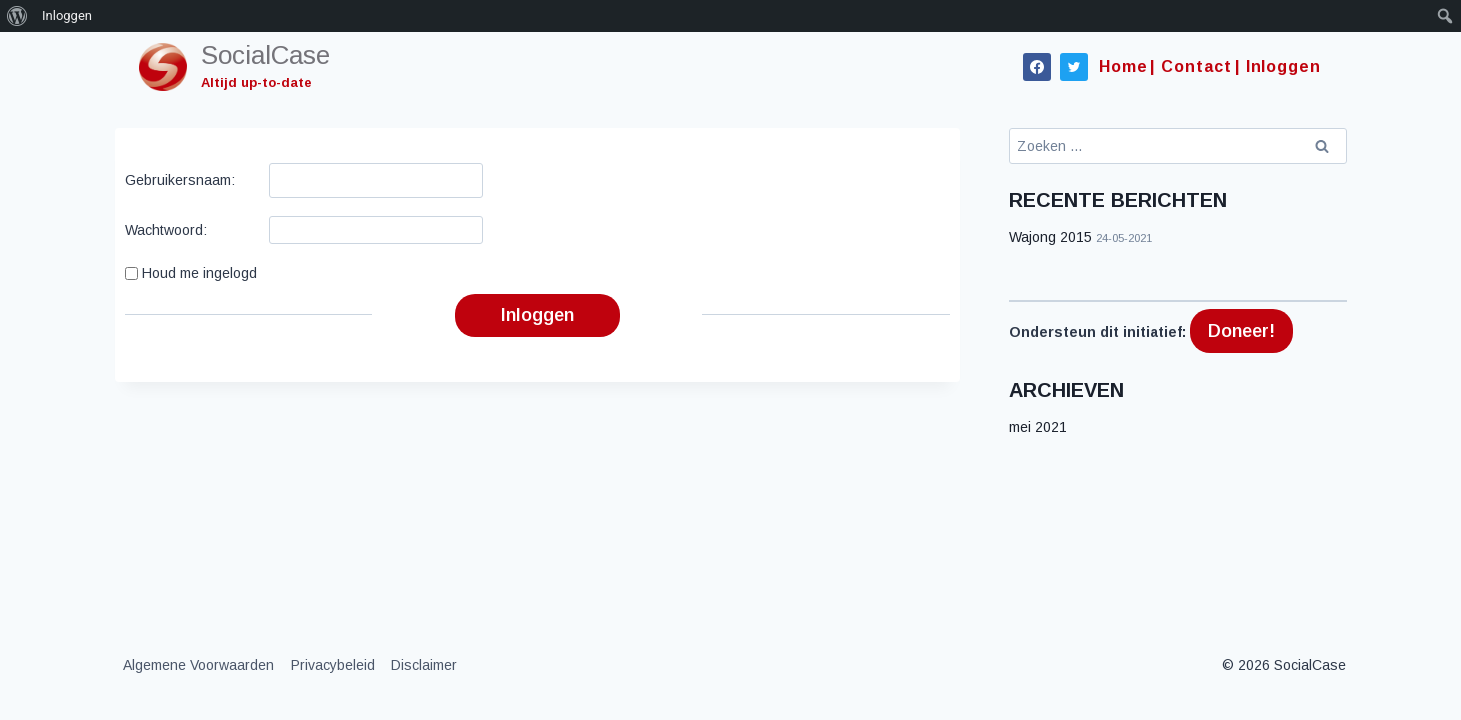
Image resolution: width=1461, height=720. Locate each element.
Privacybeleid (333, 665)
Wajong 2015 (1050, 237)
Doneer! (1241, 331)
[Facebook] (1037, 67)
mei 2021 (1038, 427)
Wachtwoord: (166, 230)
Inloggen (537, 315)
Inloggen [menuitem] (67, 15)
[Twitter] (1074, 67)
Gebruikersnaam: (180, 180)
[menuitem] (17, 16)
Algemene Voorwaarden (198, 665)
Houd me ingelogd (199, 273)
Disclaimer (424, 665)
